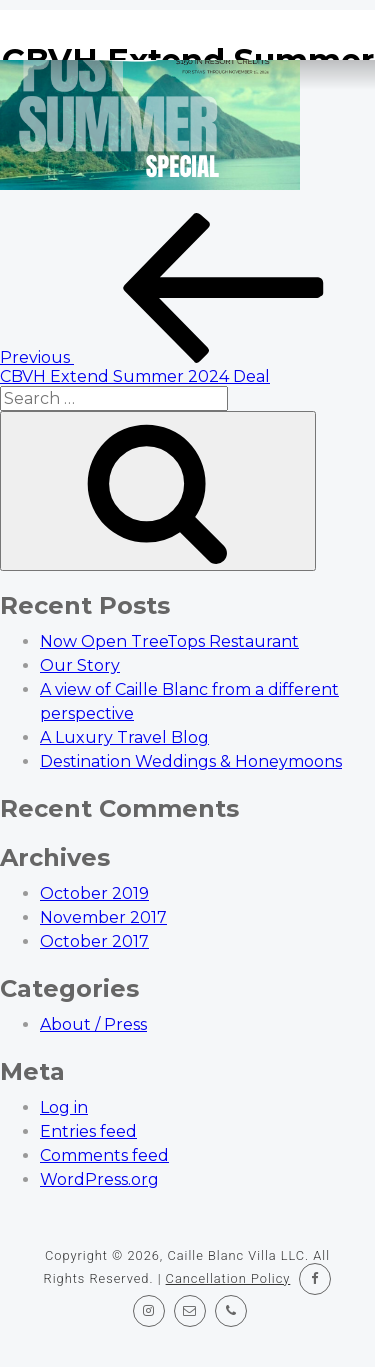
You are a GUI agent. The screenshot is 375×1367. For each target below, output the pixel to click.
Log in (64, 1107)
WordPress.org (99, 1179)
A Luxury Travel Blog (124, 737)
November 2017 (103, 917)
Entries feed (88, 1131)
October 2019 (94, 893)
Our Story (80, 665)
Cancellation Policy (228, 1278)
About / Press (93, 1024)
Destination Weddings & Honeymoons (191, 761)
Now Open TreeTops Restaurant (169, 641)
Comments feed (104, 1155)
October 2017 (94, 941)
